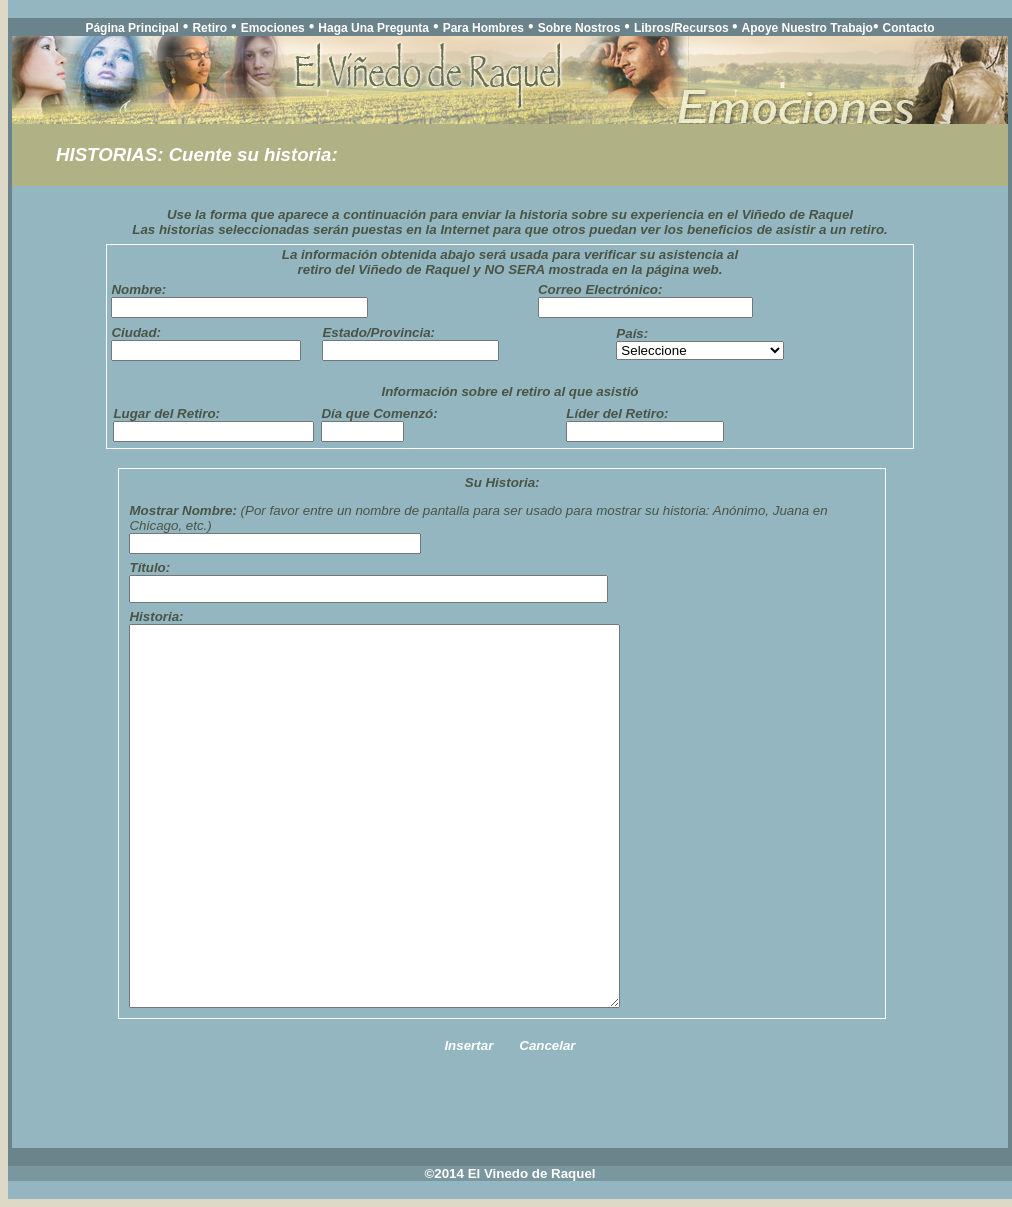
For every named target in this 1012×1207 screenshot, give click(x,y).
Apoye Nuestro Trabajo (807, 28)
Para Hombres (483, 28)
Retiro (209, 28)
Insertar (468, 1045)
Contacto (909, 28)
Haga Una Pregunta (373, 28)
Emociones (273, 28)
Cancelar (547, 1045)
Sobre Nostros (579, 28)
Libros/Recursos (683, 28)
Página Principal (131, 28)
